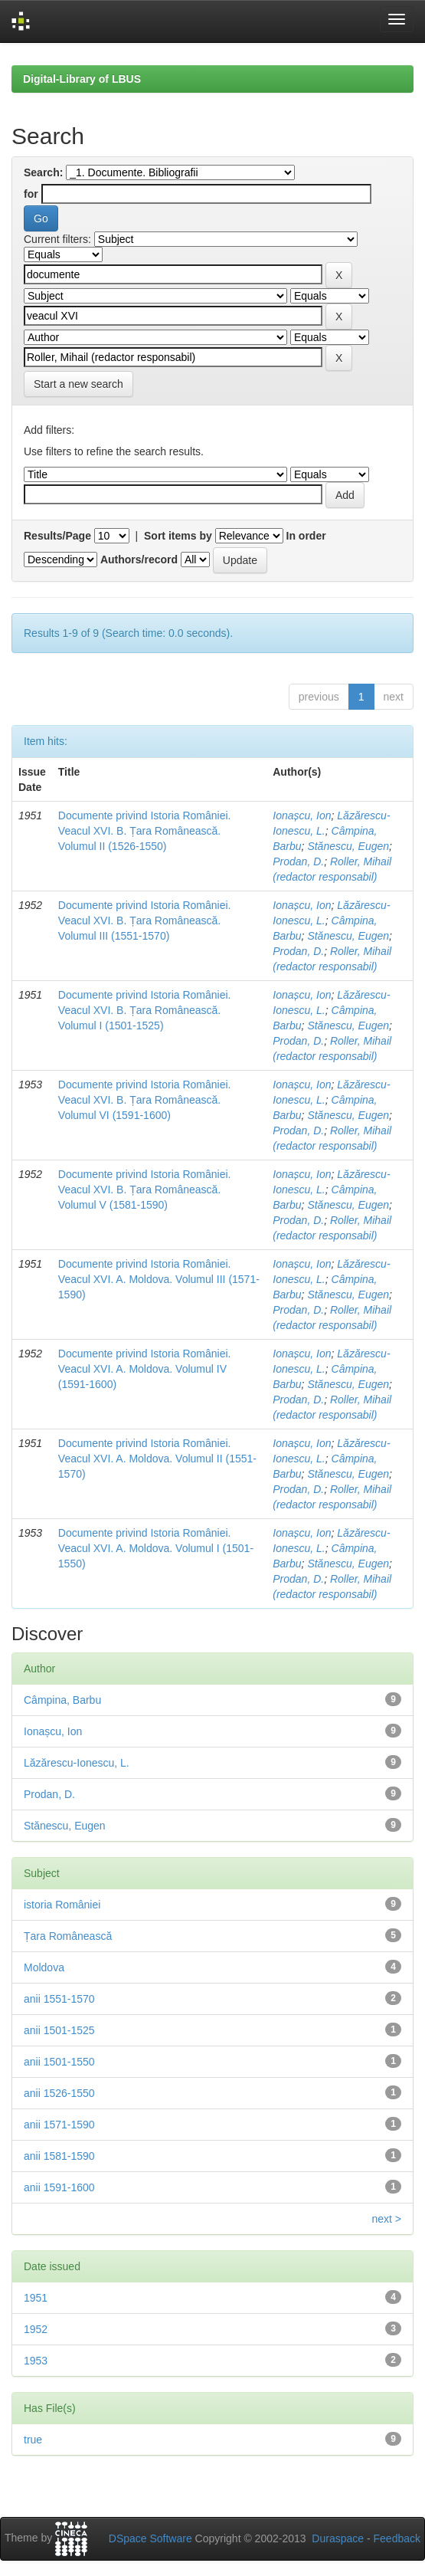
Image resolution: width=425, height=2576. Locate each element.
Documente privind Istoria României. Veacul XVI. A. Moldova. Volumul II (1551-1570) (157, 1458)
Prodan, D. (298, 861)
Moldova (44, 1967)
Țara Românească (68, 1936)
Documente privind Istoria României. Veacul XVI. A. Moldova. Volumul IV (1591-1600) (144, 1368)
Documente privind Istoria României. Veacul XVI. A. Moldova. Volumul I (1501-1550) (155, 1548)
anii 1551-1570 (59, 1999)
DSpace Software (150, 2538)
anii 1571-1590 (59, 2124)
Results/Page (57, 536)
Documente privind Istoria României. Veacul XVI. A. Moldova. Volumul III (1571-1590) (159, 1279)
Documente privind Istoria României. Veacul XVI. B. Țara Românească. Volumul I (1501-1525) (144, 1010)
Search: (43, 172)
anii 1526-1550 (59, 2093)
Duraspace (338, 2538)
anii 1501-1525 (59, 2030)
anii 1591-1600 (59, 2187)
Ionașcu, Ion (302, 815)
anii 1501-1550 (59, 2062)
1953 (35, 2360)
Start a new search (78, 384)
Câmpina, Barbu (62, 1700)
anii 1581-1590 (59, 2156)
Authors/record (139, 559)
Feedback (397, 2538)
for (31, 194)
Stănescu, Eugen (348, 846)
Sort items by (178, 536)
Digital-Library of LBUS (82, 79)
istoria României (62, 1904)
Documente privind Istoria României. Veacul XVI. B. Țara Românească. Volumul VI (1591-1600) (144, 1099)
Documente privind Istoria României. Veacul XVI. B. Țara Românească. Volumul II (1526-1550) (144, 830)
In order (306, 536)
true (33, 2439)
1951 (35, 2298)
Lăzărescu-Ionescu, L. (76, 1763)
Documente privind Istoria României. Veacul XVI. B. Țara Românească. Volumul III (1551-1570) (144, 920)
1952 (35, 2329)
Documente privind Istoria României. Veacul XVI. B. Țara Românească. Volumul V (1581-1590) (144, 1189)
